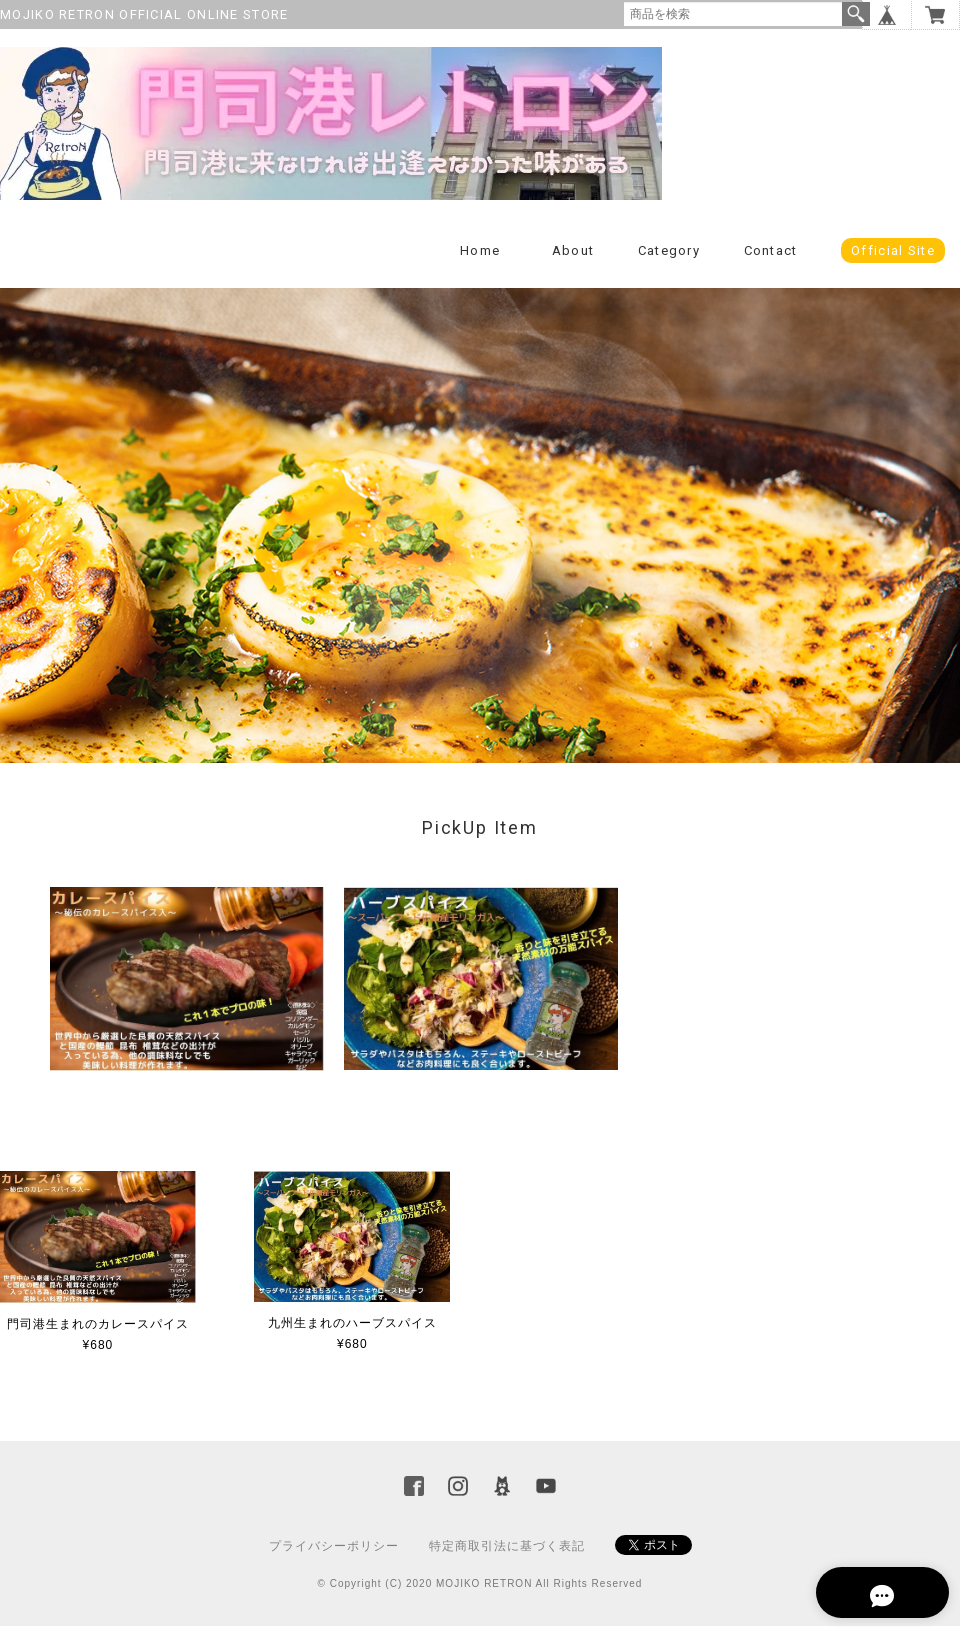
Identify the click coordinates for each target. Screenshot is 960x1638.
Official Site (893, 262)
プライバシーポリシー (334, 1558)
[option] (187, 991)
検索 (856, 14)
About (573, 262)
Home (480, 262)
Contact (771, 262)
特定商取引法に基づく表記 (507, 1558)
